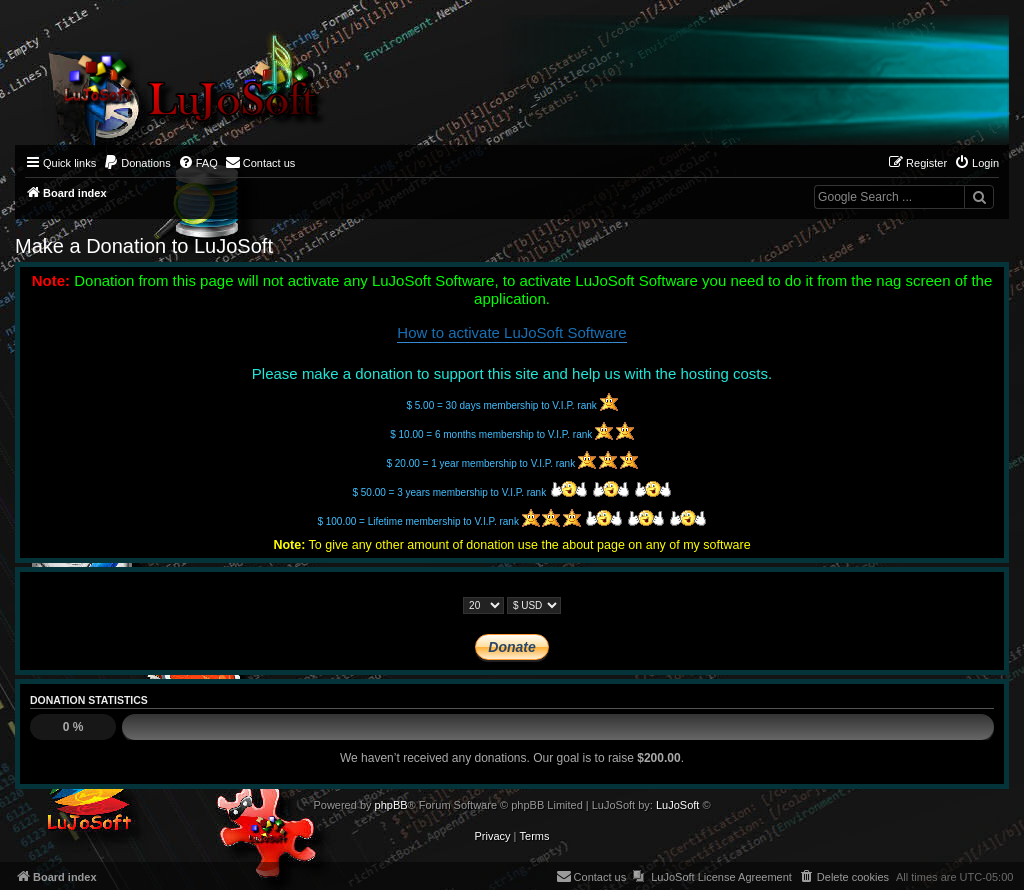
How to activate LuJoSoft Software (511, 332)
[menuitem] (137, 163)
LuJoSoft (677, 805)
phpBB (391, 805)
